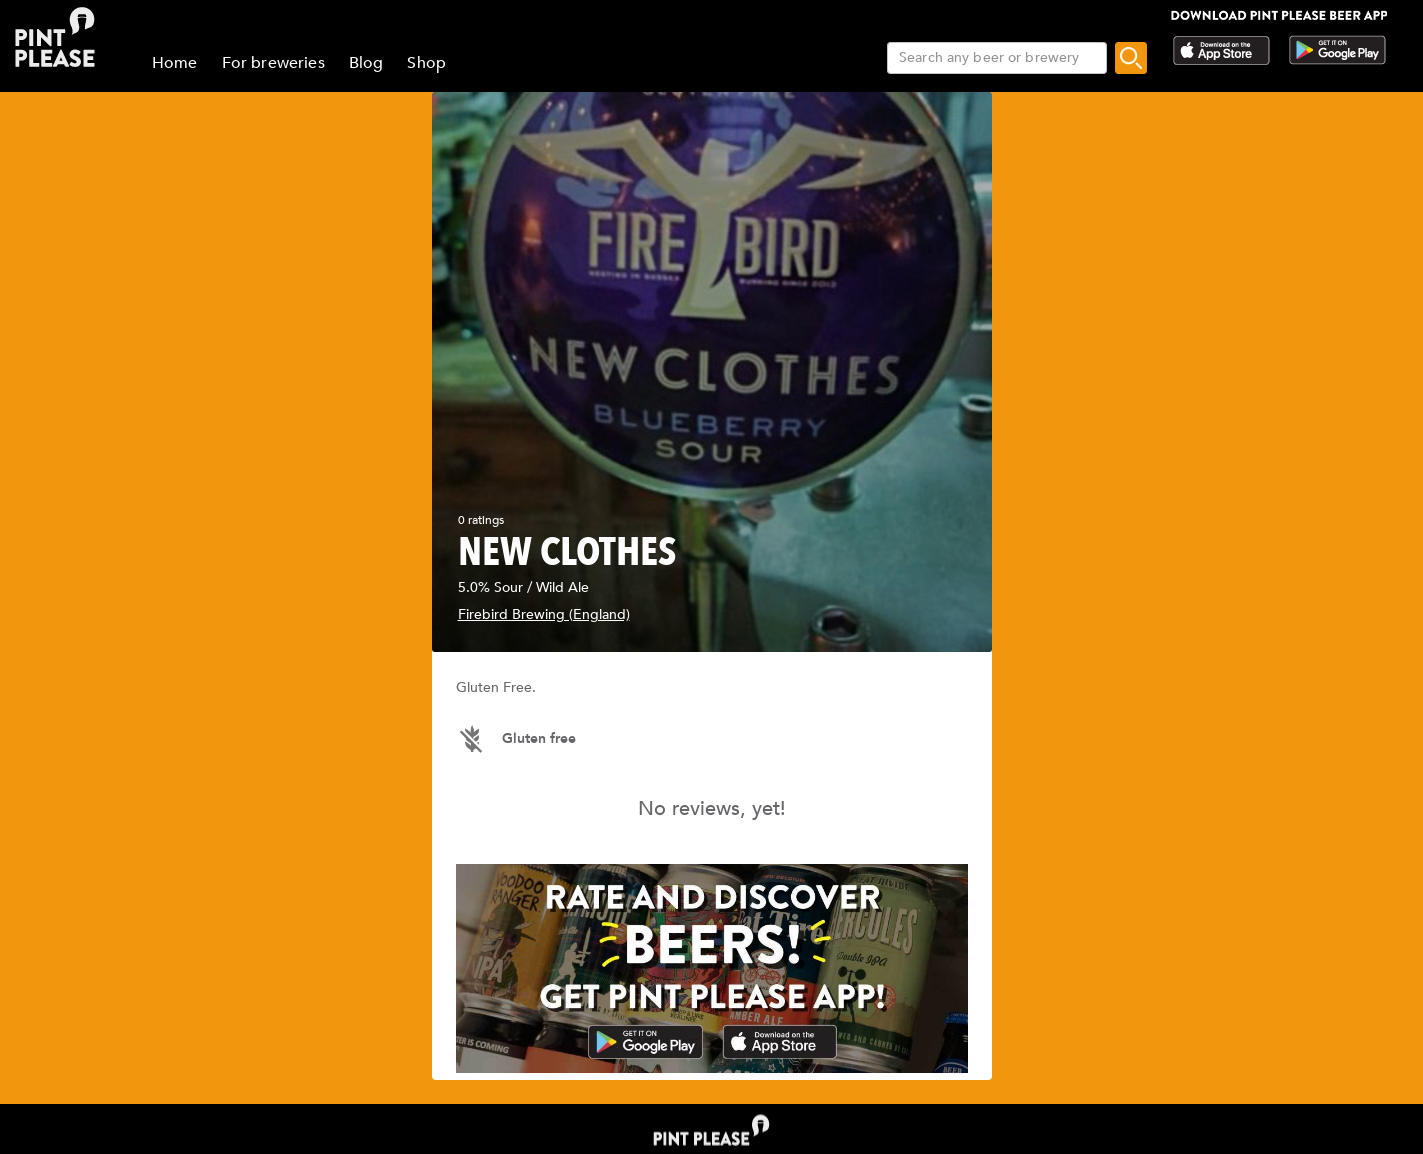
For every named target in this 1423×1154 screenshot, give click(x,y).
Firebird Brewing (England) (544, 614)
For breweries (273, 63)
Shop (426, 63)
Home (175, 63)
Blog (366, 63)
